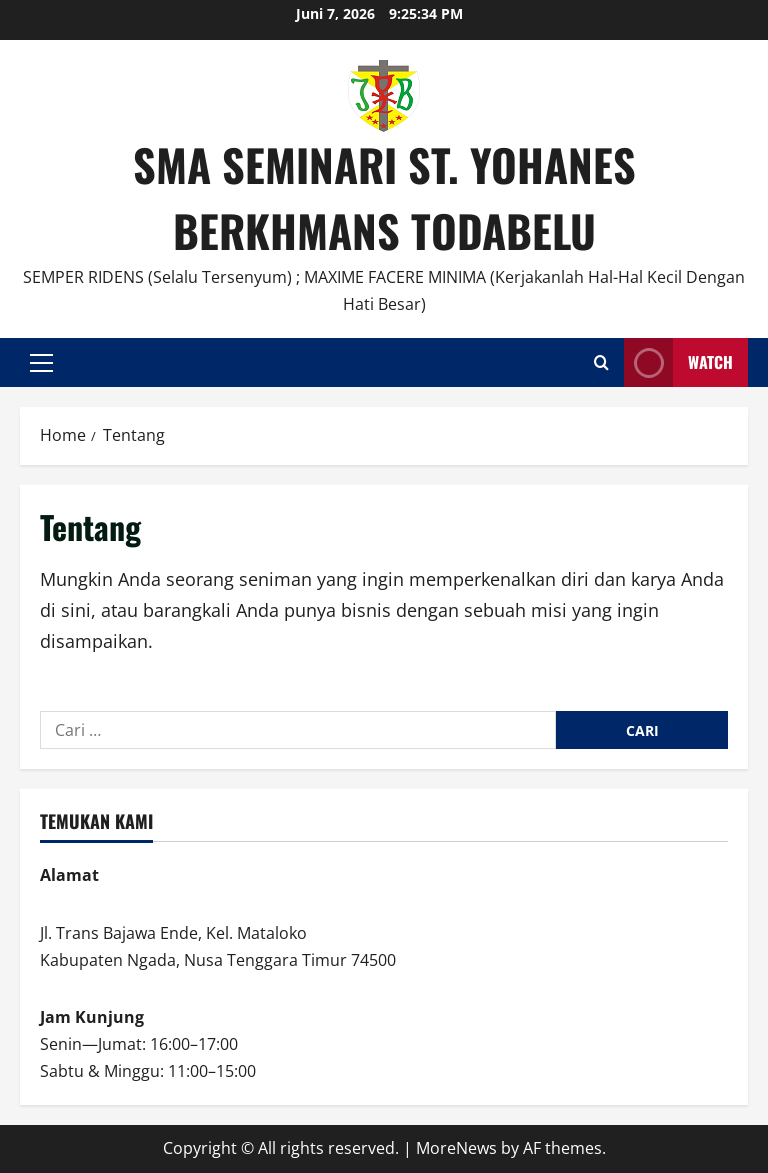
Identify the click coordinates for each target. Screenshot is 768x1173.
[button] (41, 363)
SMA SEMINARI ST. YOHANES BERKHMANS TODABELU (384, 197)
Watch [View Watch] (678, 362)
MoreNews (456, 1148)
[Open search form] (601, 362)
